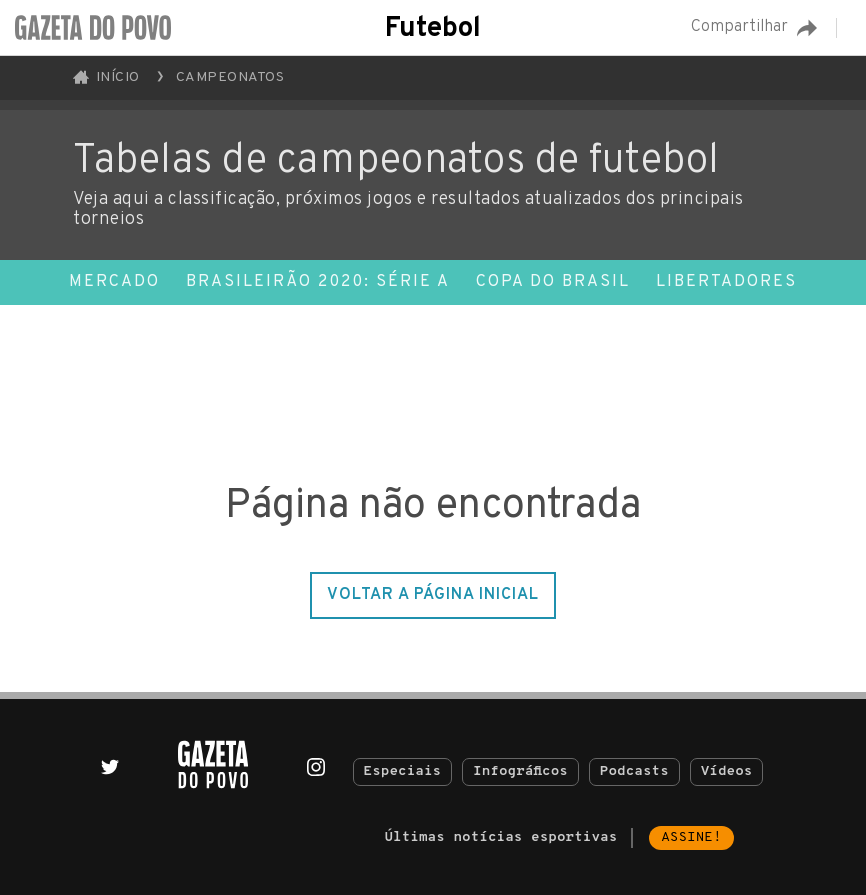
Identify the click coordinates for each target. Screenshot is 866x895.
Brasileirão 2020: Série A (318, 282)
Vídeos (727, 771)
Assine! (691, 837)
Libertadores (726, 282)
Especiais (403, 771)
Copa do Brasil (553, 282)
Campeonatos (230, 77)
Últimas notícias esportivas (500, 837)
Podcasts (634, 771)
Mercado (114, 282)
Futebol (433, 29)
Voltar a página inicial (433, 595)
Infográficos (520, 771)
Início (106, 77)
